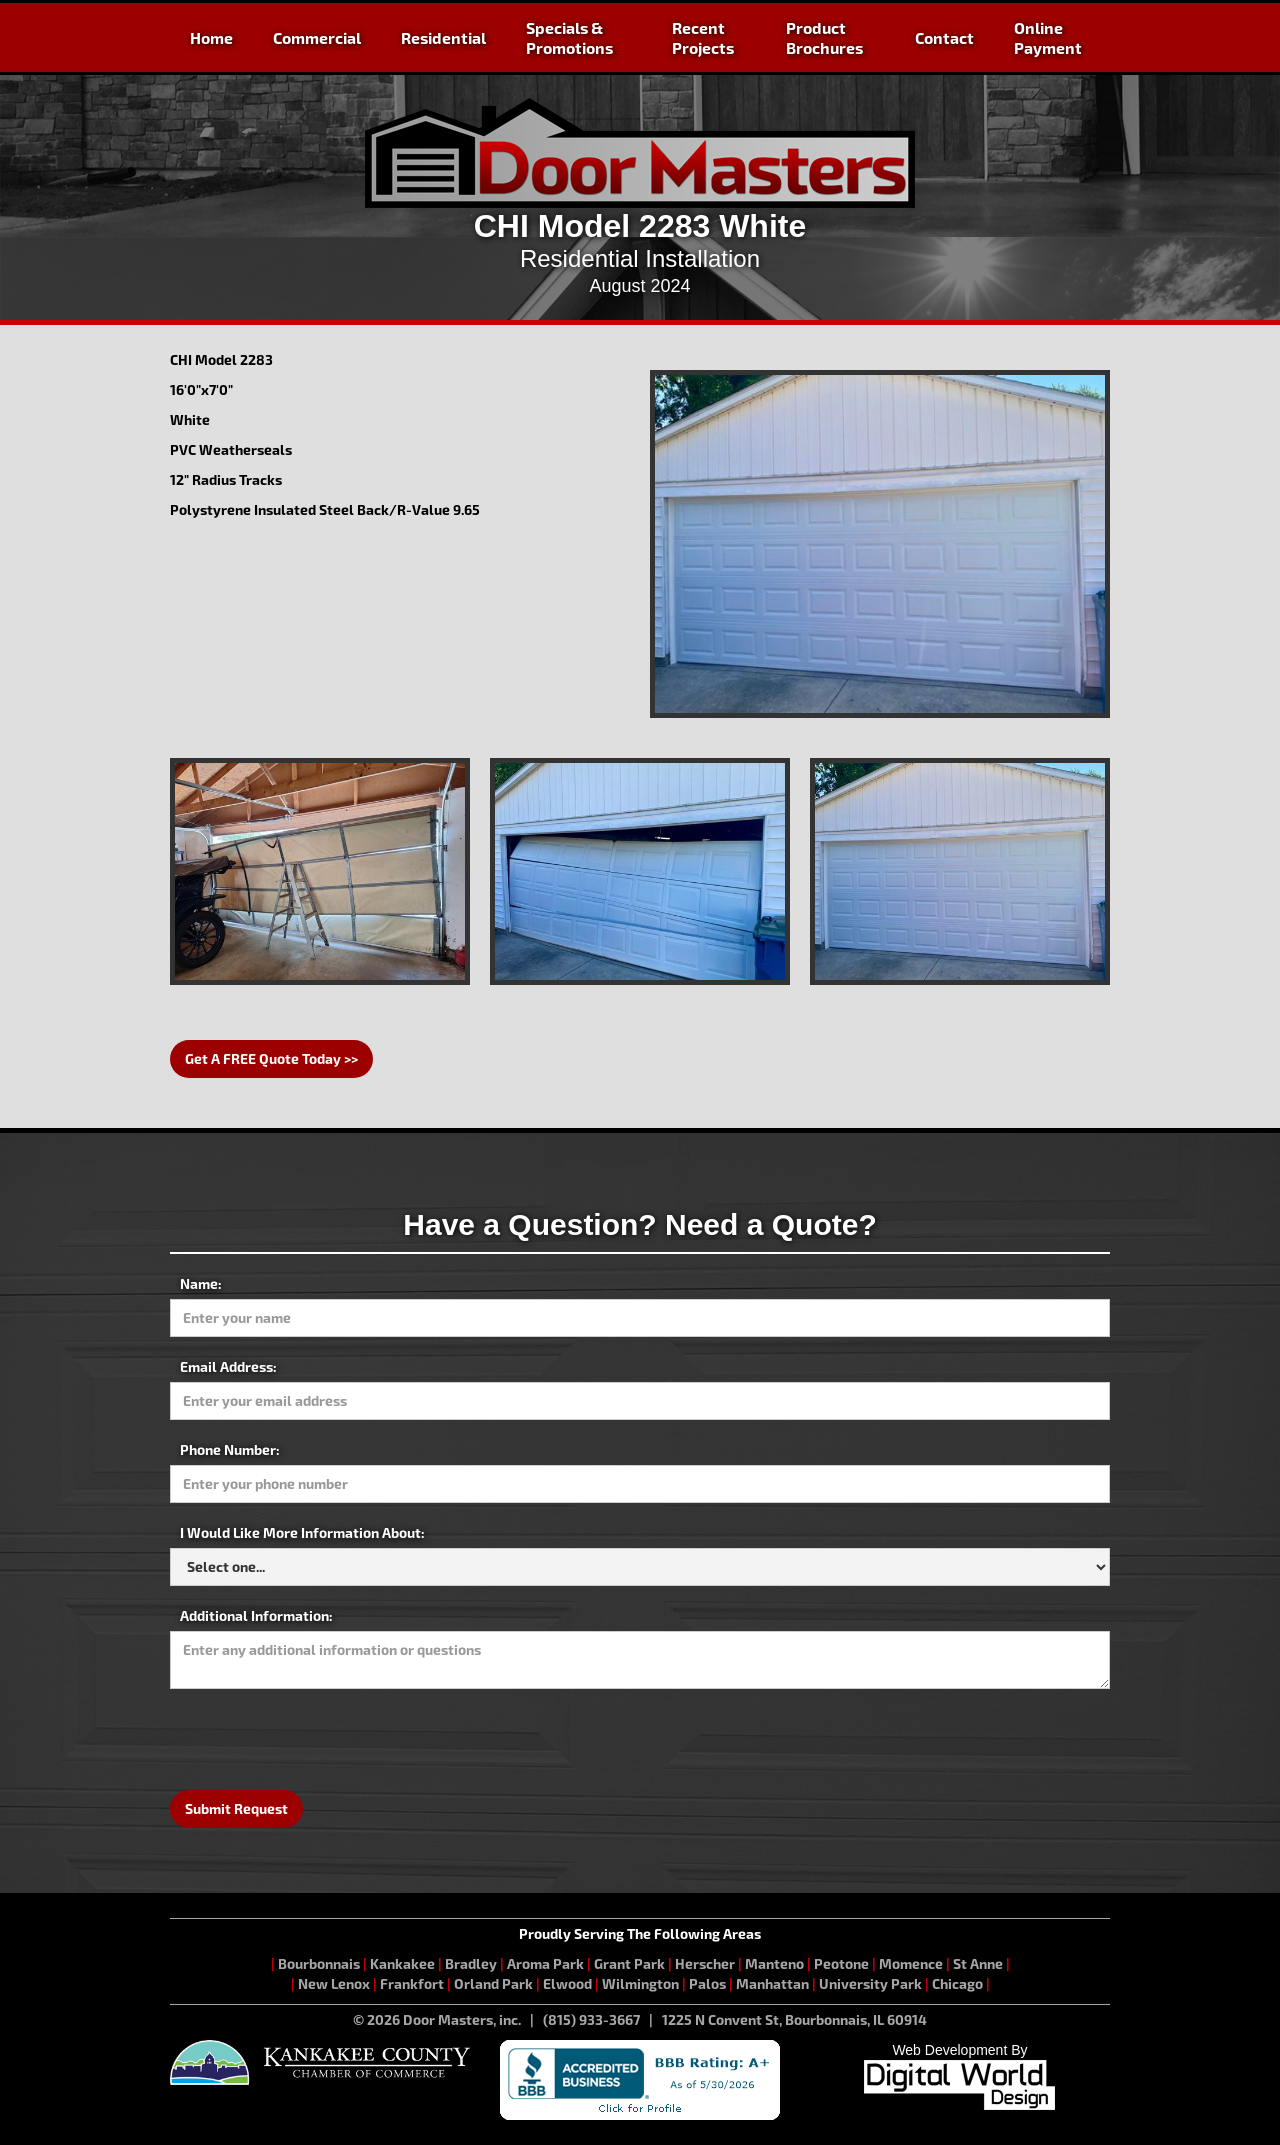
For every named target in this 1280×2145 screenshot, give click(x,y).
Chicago (957, 1983)
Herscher (705, 1963)
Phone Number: (230, 1449)
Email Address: (228, 1366)
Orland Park (493, 1983)
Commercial (317, 37)
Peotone (841, 1963)
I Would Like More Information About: (302, 1532)
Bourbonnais (320, 1963)
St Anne (978, 1963)
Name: (201, 1283)
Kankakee (402, 1963)
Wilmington (640, 1983)
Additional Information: (256, 1615)
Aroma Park (545, 1963)
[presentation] (322, 1738)
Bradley (471, 1963)
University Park (870, 1983)
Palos (707, 1983)
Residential (443, 37)
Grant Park (629, 1963)
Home (211, 37)
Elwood (567, 1983)
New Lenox (334, 1983)
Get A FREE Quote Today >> (271, 1058)
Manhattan (772, 1983)
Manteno (774, 1963)
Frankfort (412, 1983)
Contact (944, 37)
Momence (911, 1963)
